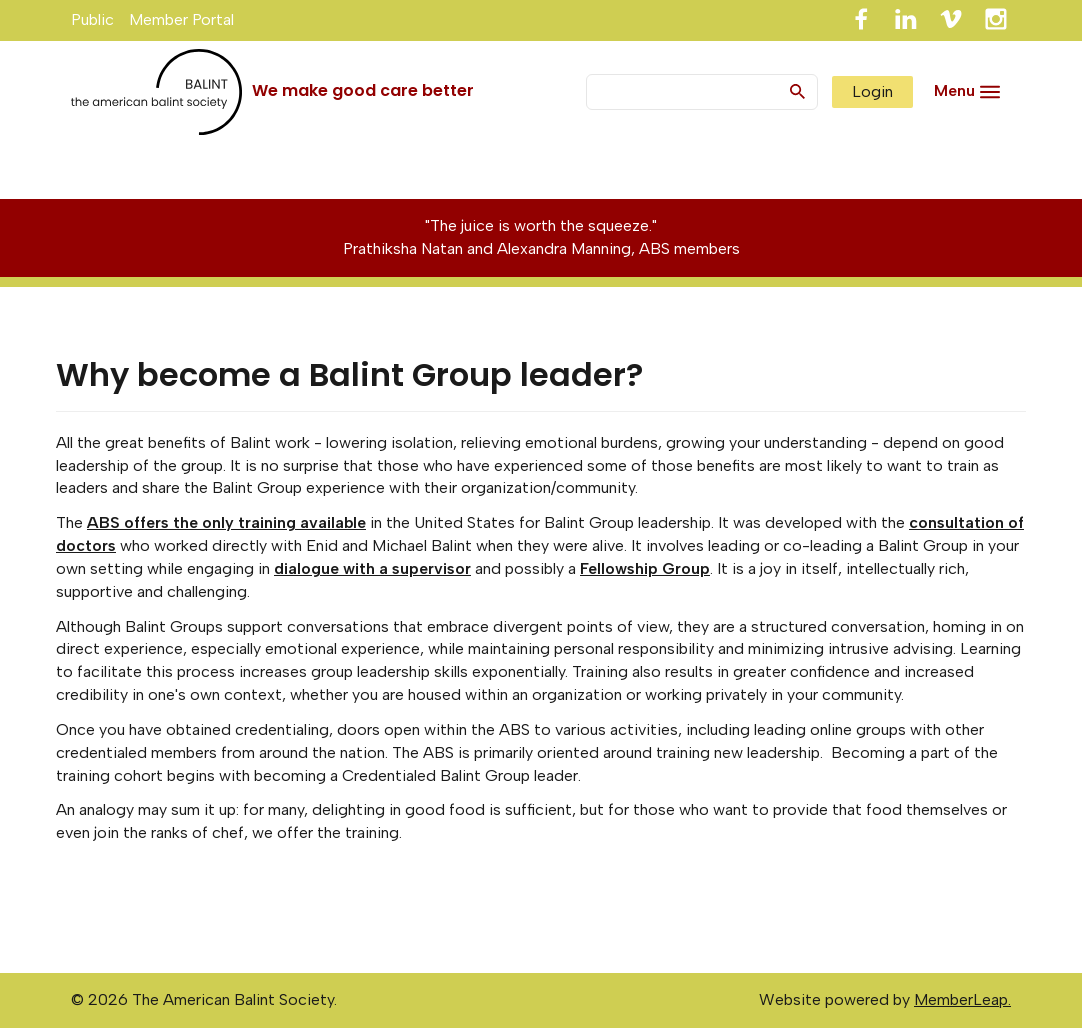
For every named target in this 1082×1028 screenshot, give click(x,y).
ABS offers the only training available (226, 522)
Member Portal (181, 19)
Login (872, 91)
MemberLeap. (962, 999)
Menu (954, 90)
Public (92, 19)
